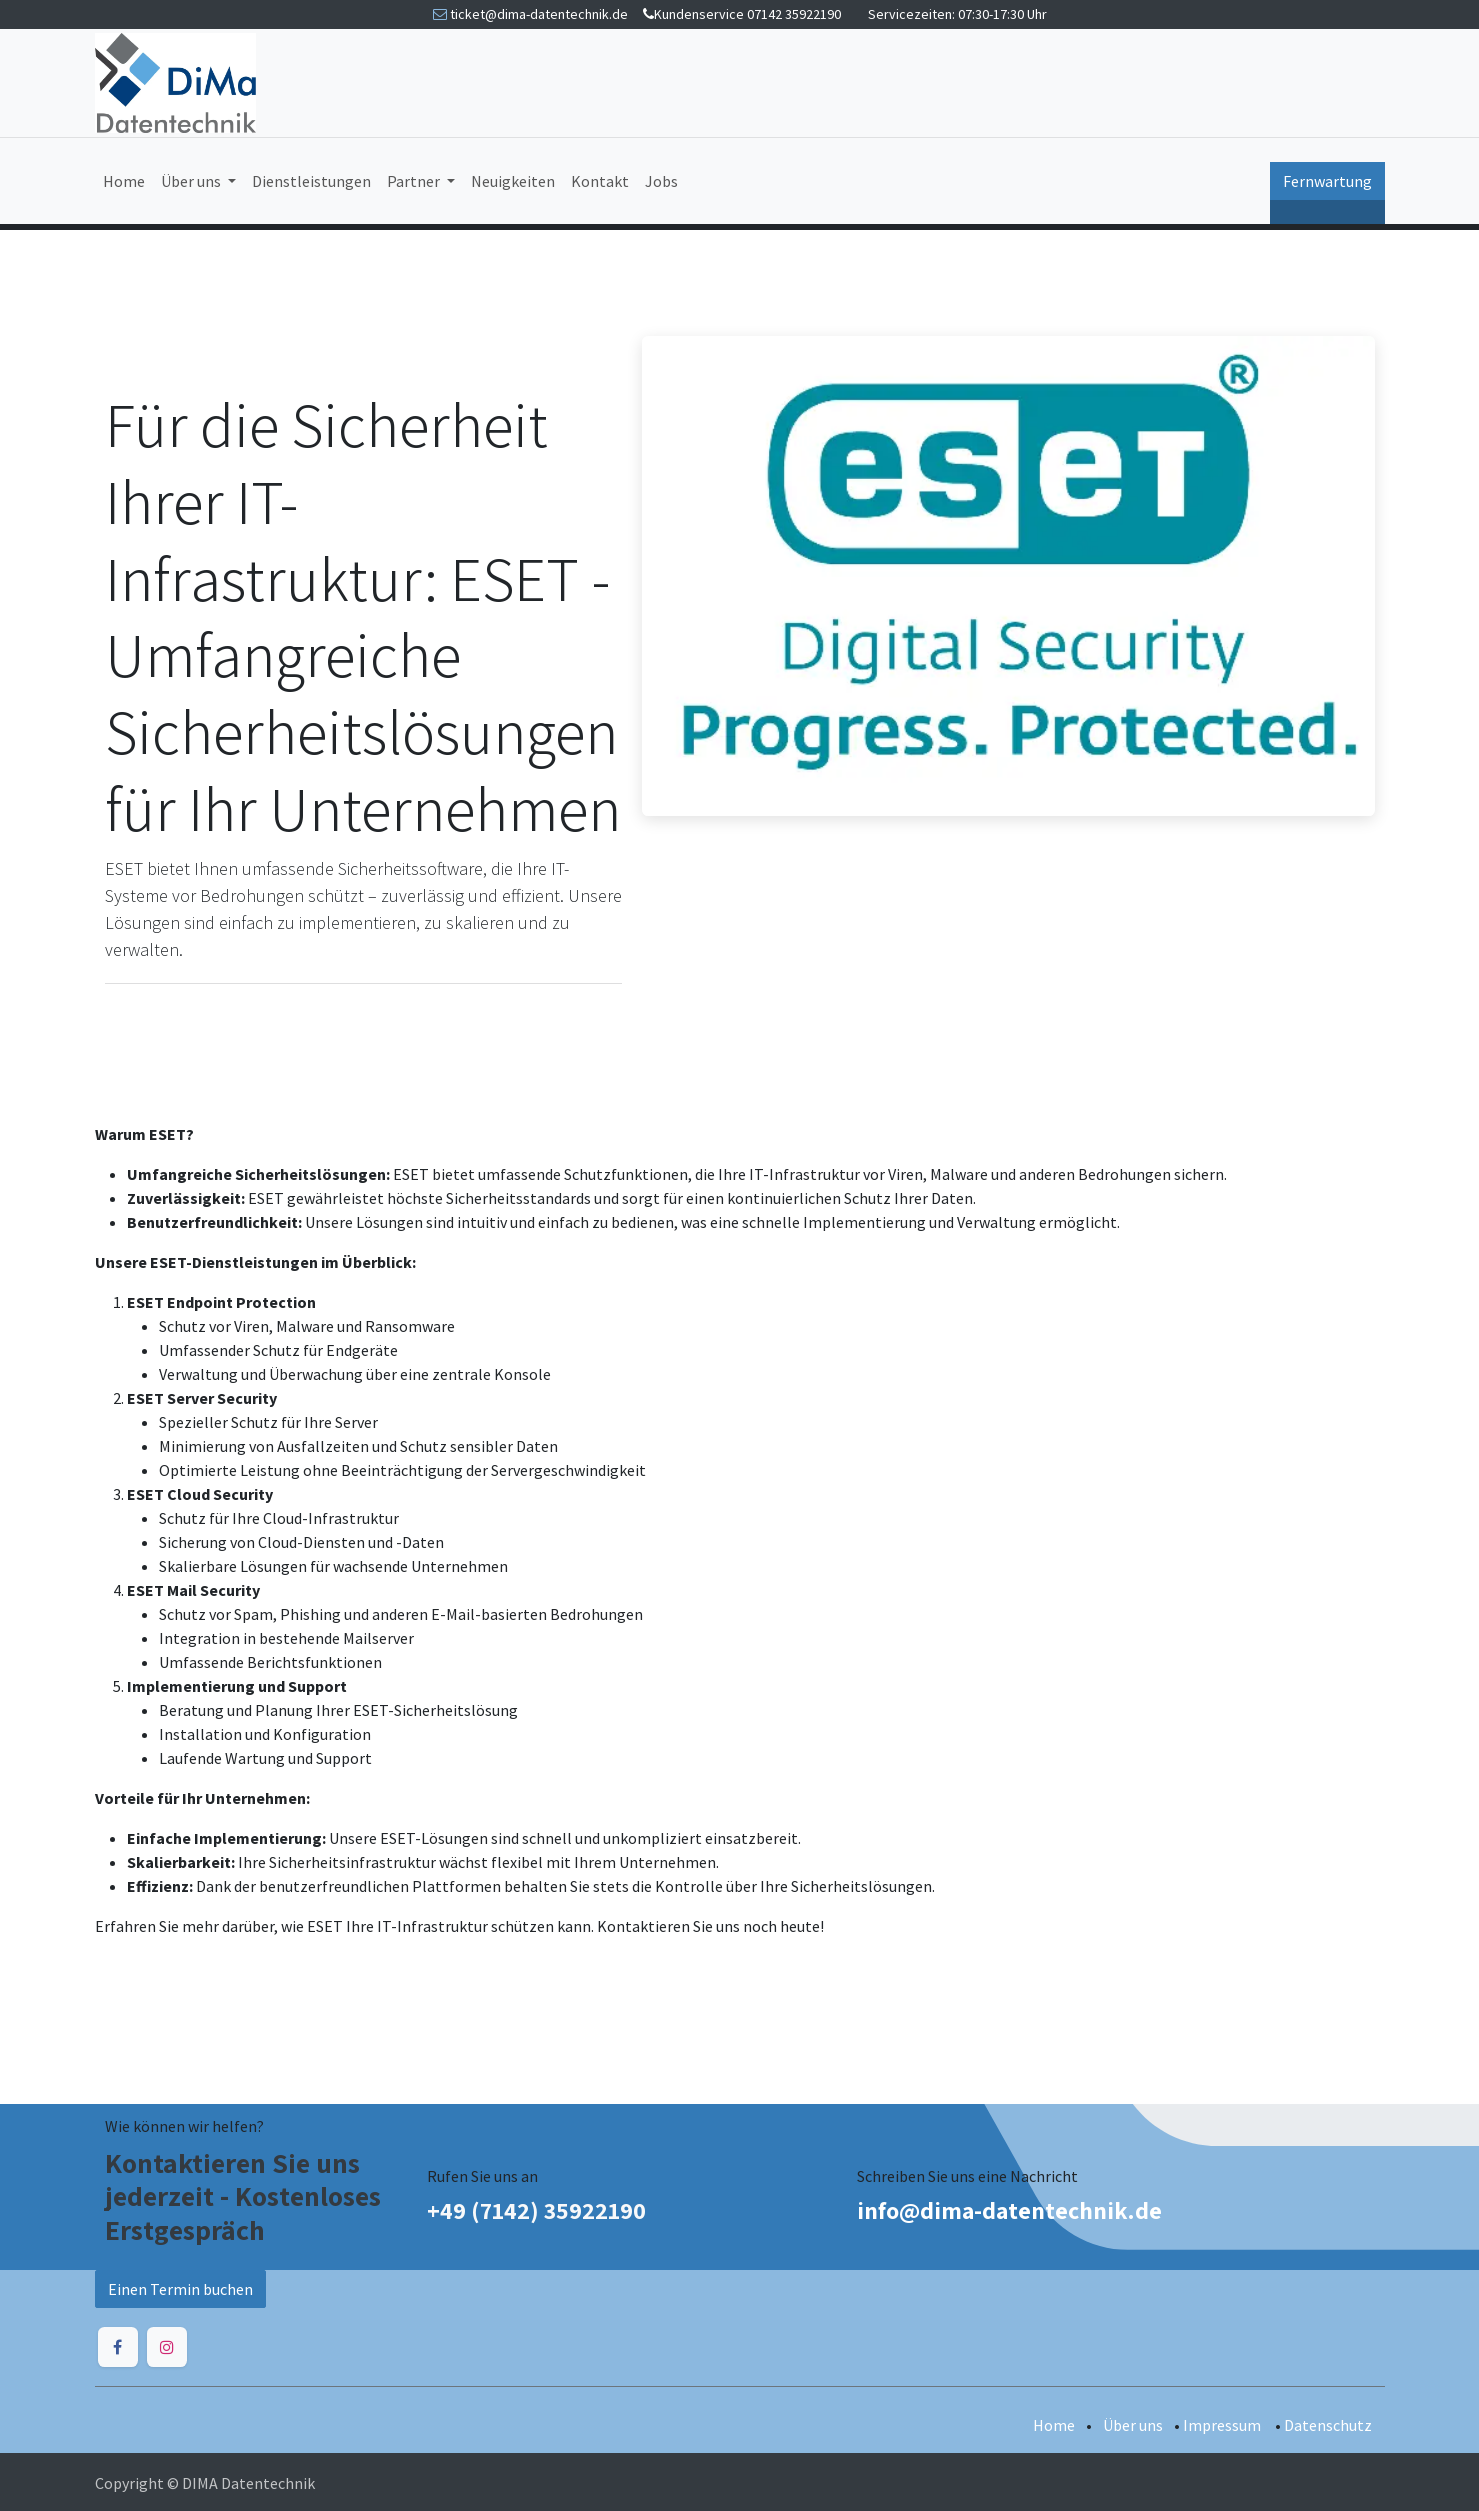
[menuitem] (124, 181)
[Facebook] (118, 2347)
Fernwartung (1327, 181)
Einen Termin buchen (180, 2289)
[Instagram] (167, 2347)
